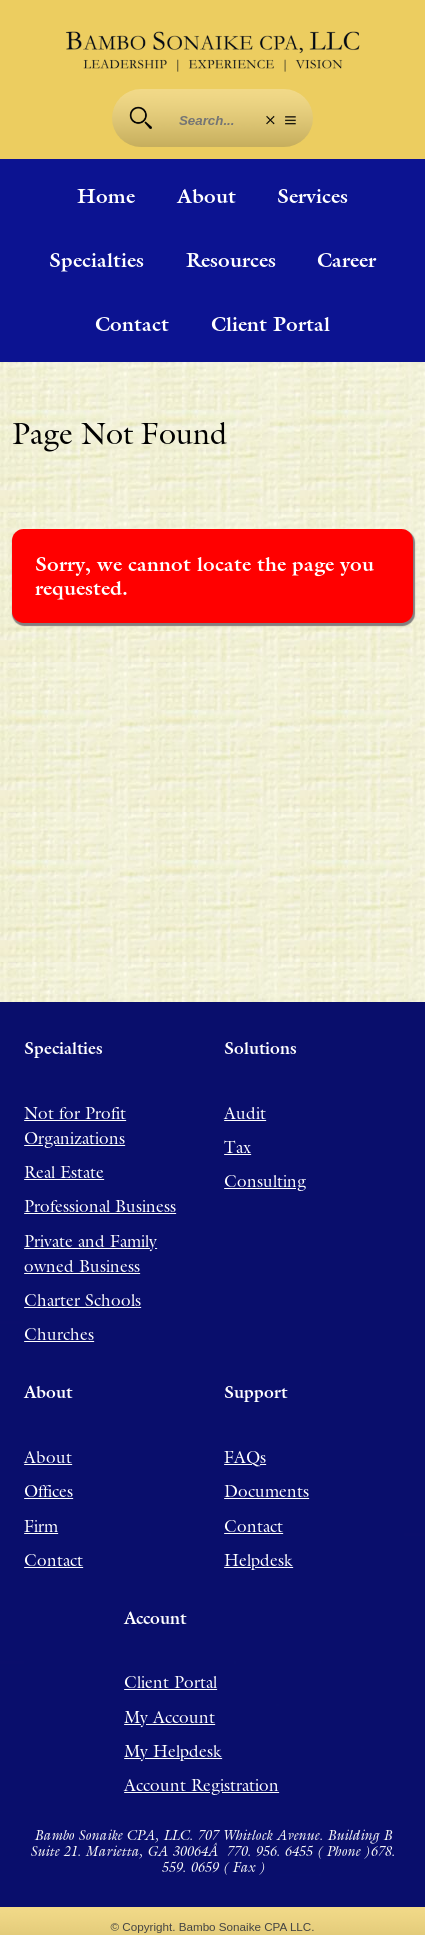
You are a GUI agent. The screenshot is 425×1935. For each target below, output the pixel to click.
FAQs (245, 1456)
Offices (48, 1491)
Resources (231, 260)
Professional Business (100, 1206)
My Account (169, 1716)
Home (106, 196)
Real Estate (64, 1172)
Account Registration (201, 1785)
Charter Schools (82, 1300)
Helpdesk (258, 1559)
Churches (59, 1334)
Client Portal (270, 324)
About (206, 196)
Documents (266, 1491)
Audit (245, 1112)
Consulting (265, 1181)
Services (312, 196)
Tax (237, 1147)
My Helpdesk (173, 1751)
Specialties (96, 260)
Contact (132, 324)
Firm (41, 1525)
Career (346, 260)
